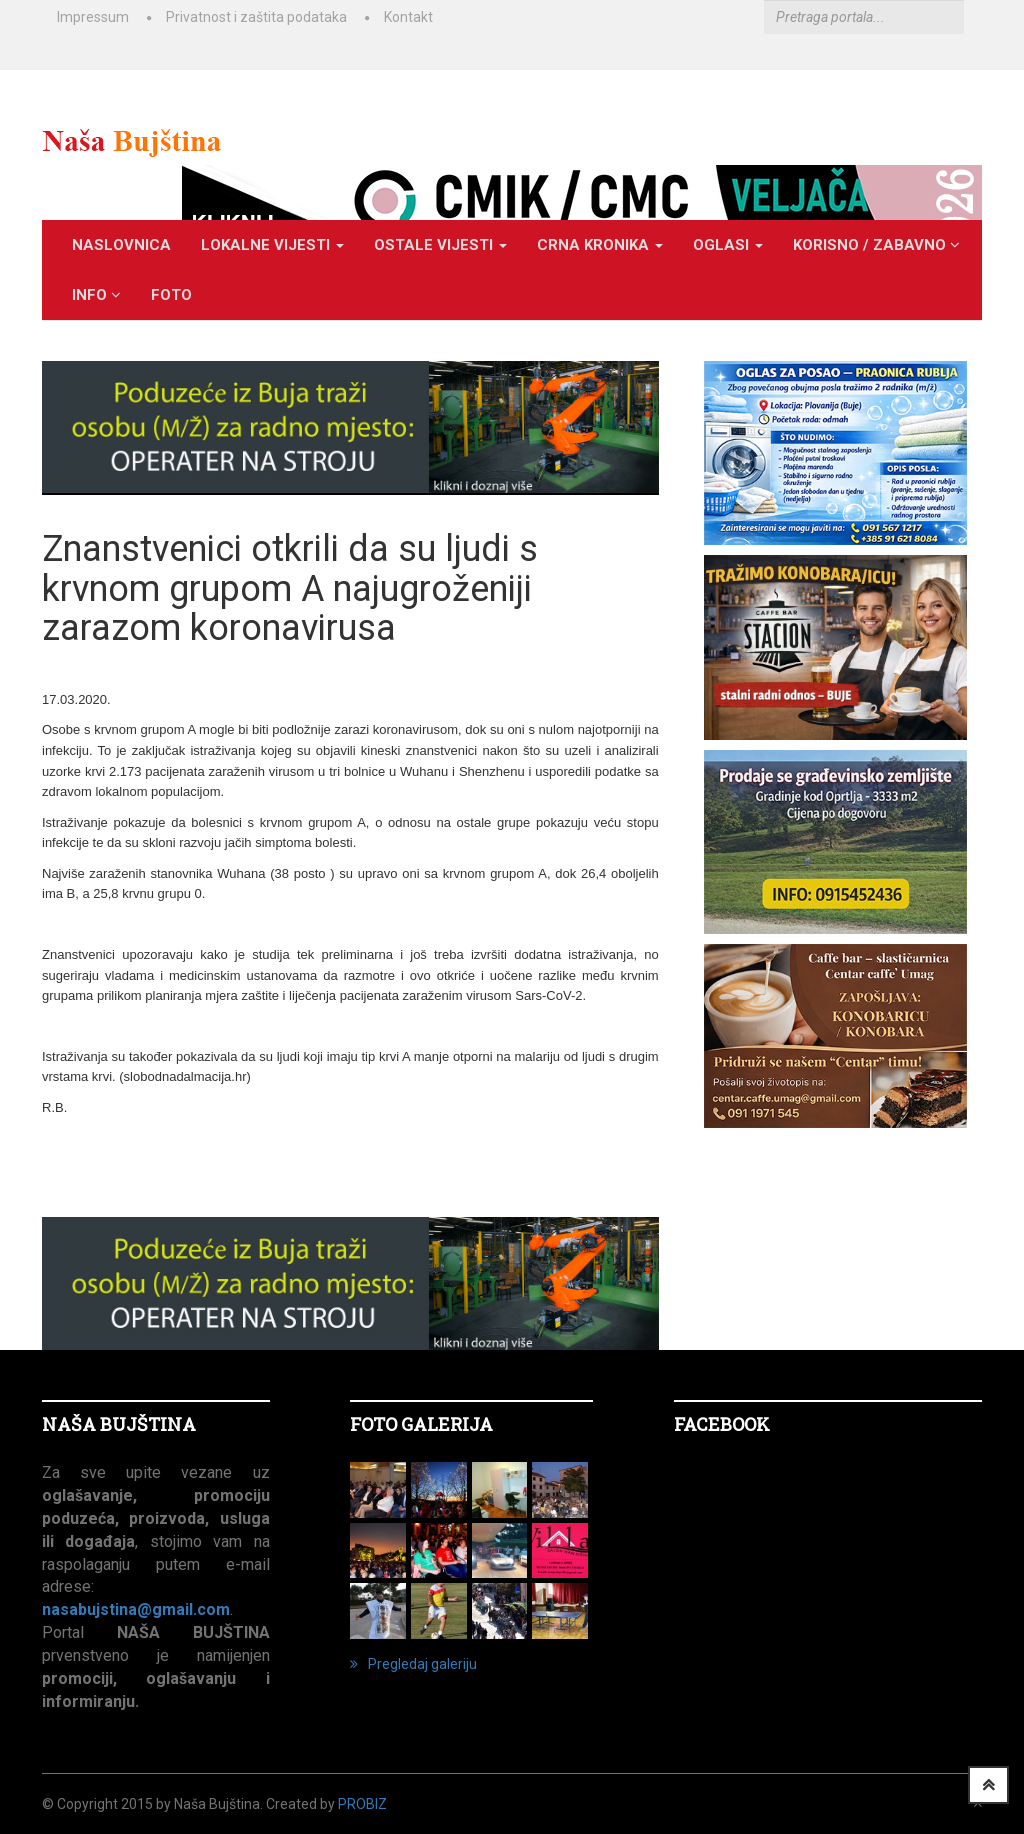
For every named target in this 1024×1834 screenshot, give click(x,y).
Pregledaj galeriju (413, 1664)
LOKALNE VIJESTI (272, 245)
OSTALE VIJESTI (440, 245)
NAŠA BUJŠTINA (119, 1424)
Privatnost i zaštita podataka (256, 17)
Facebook (722, 1424)
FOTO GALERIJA (421, 1424)
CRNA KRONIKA (600, 245)
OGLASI (728, 245)
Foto (171, 295)
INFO (96, 295)
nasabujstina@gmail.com (136, 1609)
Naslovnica (121, 245)
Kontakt (408, 17)
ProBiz (362, 1804)
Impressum (93, 17)
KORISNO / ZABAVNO (876, 245)
